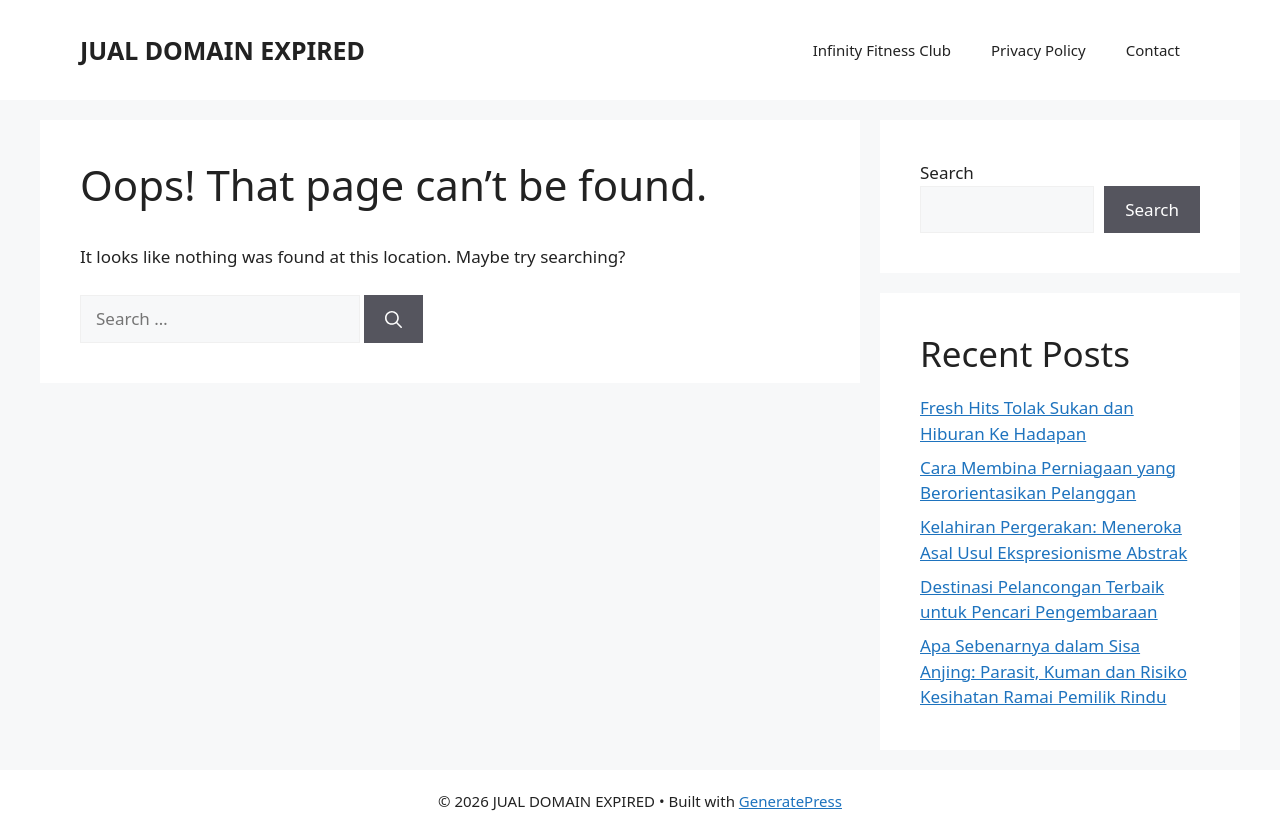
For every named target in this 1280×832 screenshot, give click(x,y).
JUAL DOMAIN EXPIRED (222, 50)
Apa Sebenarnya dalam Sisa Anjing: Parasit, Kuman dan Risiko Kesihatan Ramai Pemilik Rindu (1053, 671)
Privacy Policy (1038, 50)
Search (947, 172)
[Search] (393, 319)
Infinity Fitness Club (882, 50)
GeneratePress (790, 801)
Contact (1153, 50)
